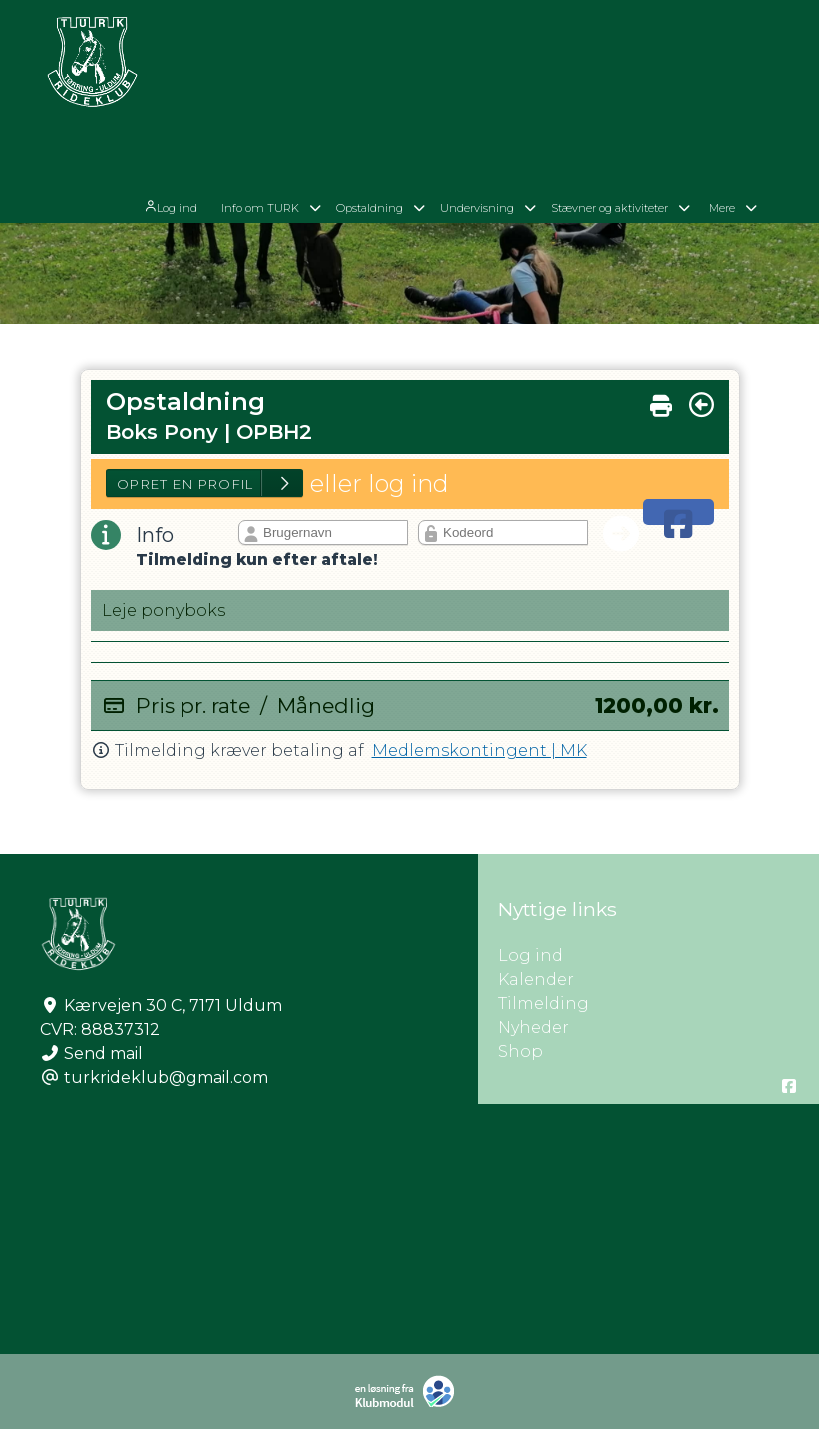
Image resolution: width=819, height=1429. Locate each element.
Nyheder (533, 1027)
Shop (520, 1051)
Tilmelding (543, 1003)
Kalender (536, 979)
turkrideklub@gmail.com (166, 1077)
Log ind (193, 84)
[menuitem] (195, 82)
